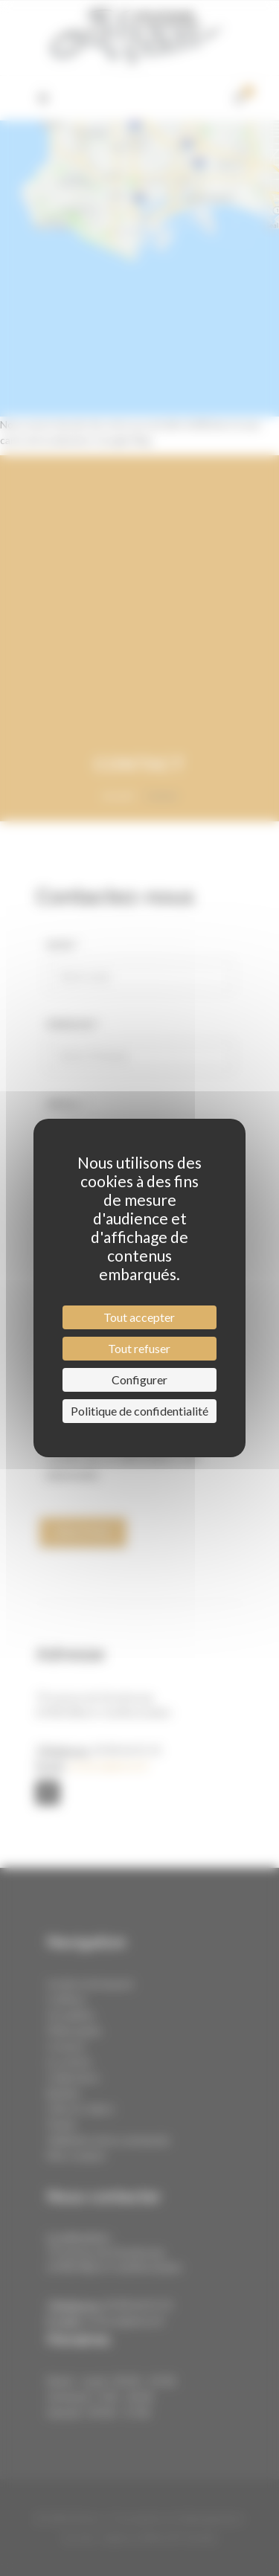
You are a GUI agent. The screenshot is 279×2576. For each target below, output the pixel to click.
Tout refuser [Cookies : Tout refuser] (139, 1348)
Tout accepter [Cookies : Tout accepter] (139, 1317)
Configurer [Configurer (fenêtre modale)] (139, 1379)
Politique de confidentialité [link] (139, 1411)
